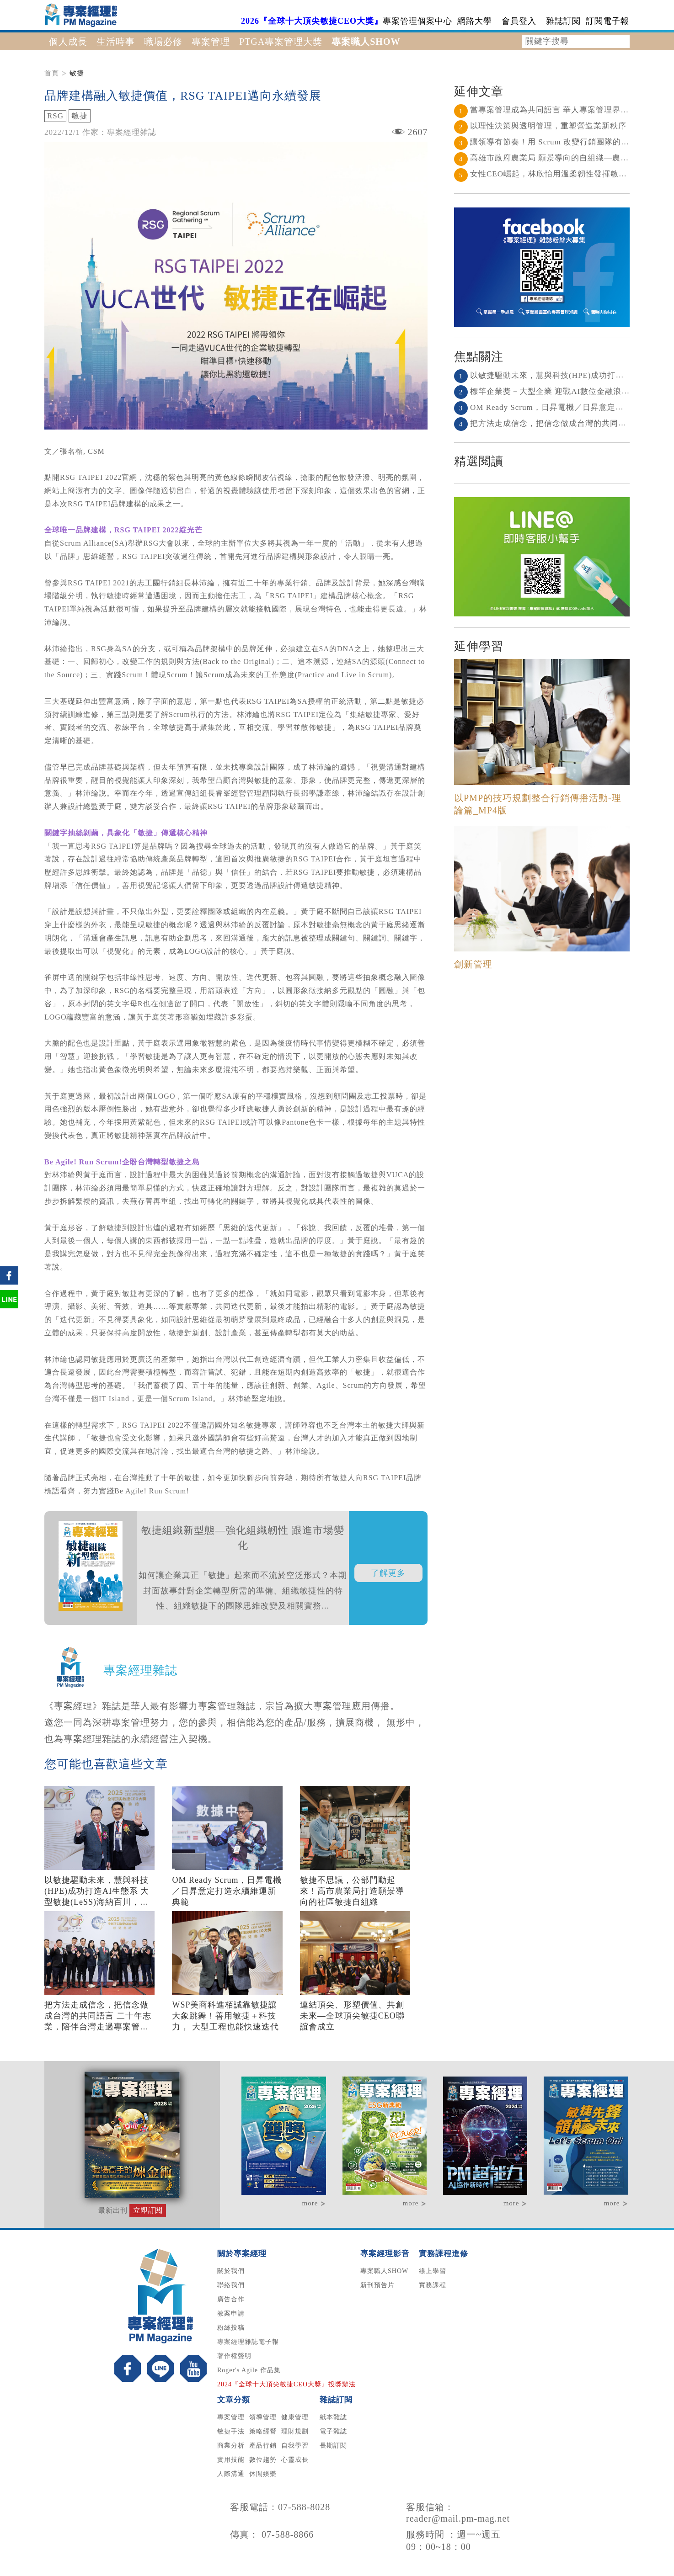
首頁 (51, 73)
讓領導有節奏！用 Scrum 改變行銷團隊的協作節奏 (554, 142)
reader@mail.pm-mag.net (458, 2518)
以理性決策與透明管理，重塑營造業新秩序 (540, 126)
